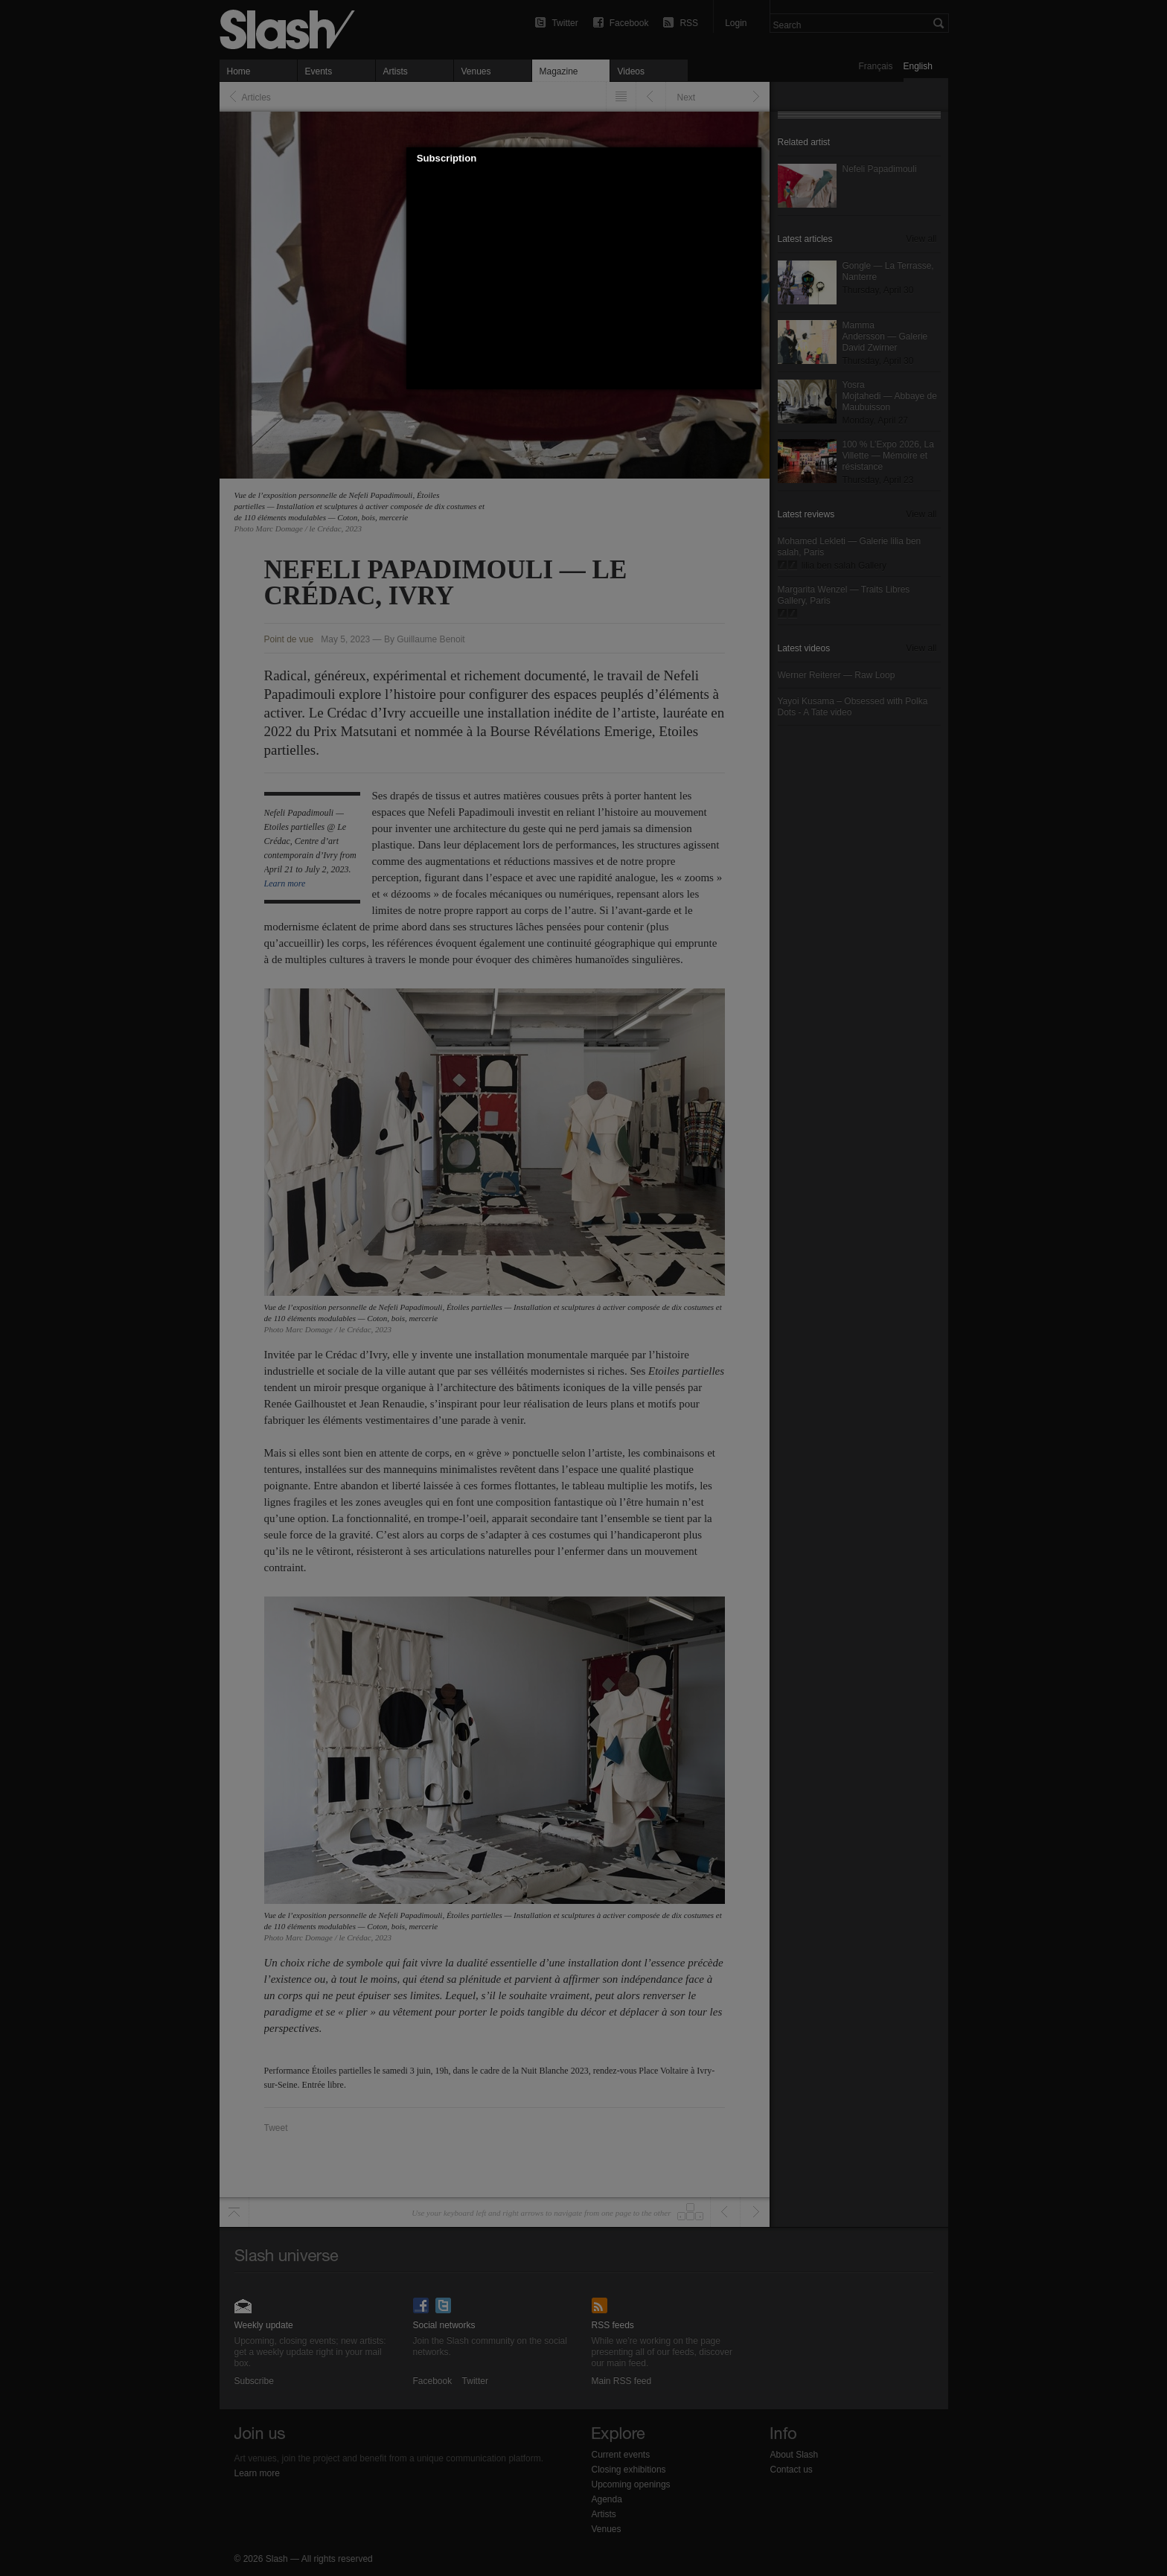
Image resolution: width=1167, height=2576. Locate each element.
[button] (750, 158)
